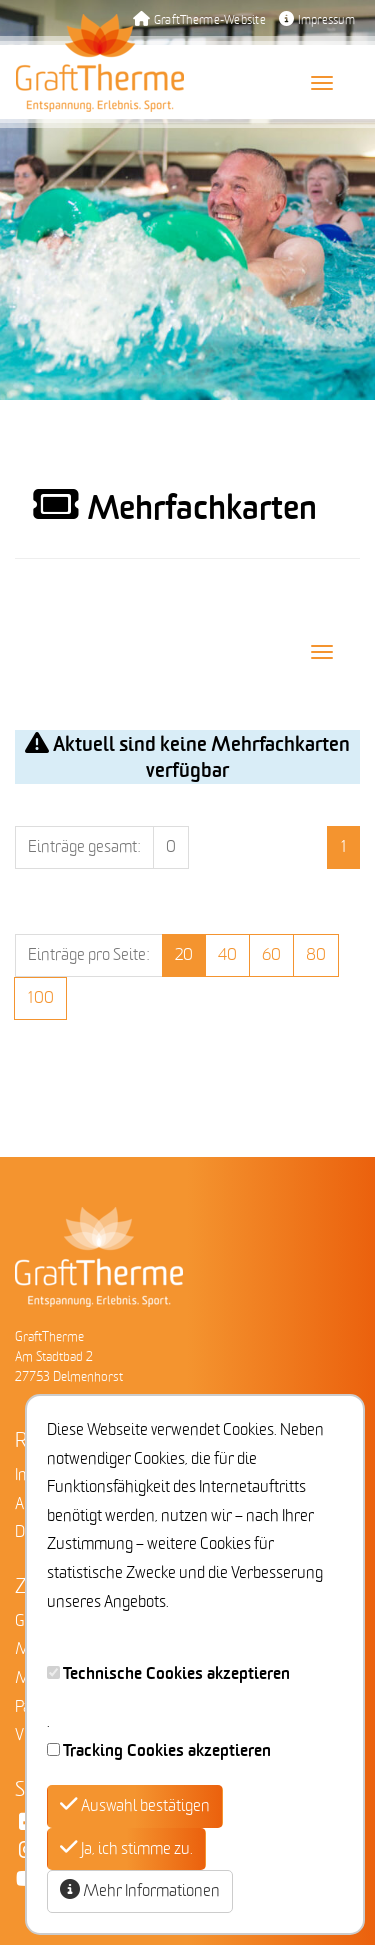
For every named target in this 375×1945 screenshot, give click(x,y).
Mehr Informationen (140, 1890)
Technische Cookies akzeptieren (176, 1674)
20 (184, 955)
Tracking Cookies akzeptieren (167, 1751)
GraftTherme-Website (199, 20)
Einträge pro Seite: (89, 955)
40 (227, 955)
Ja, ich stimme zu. (126, 1848)
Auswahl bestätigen (135, 1805)
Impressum (317, 20)
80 (316, 955)
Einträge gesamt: (84, 847)
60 (271, 955)
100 (40, 998)
